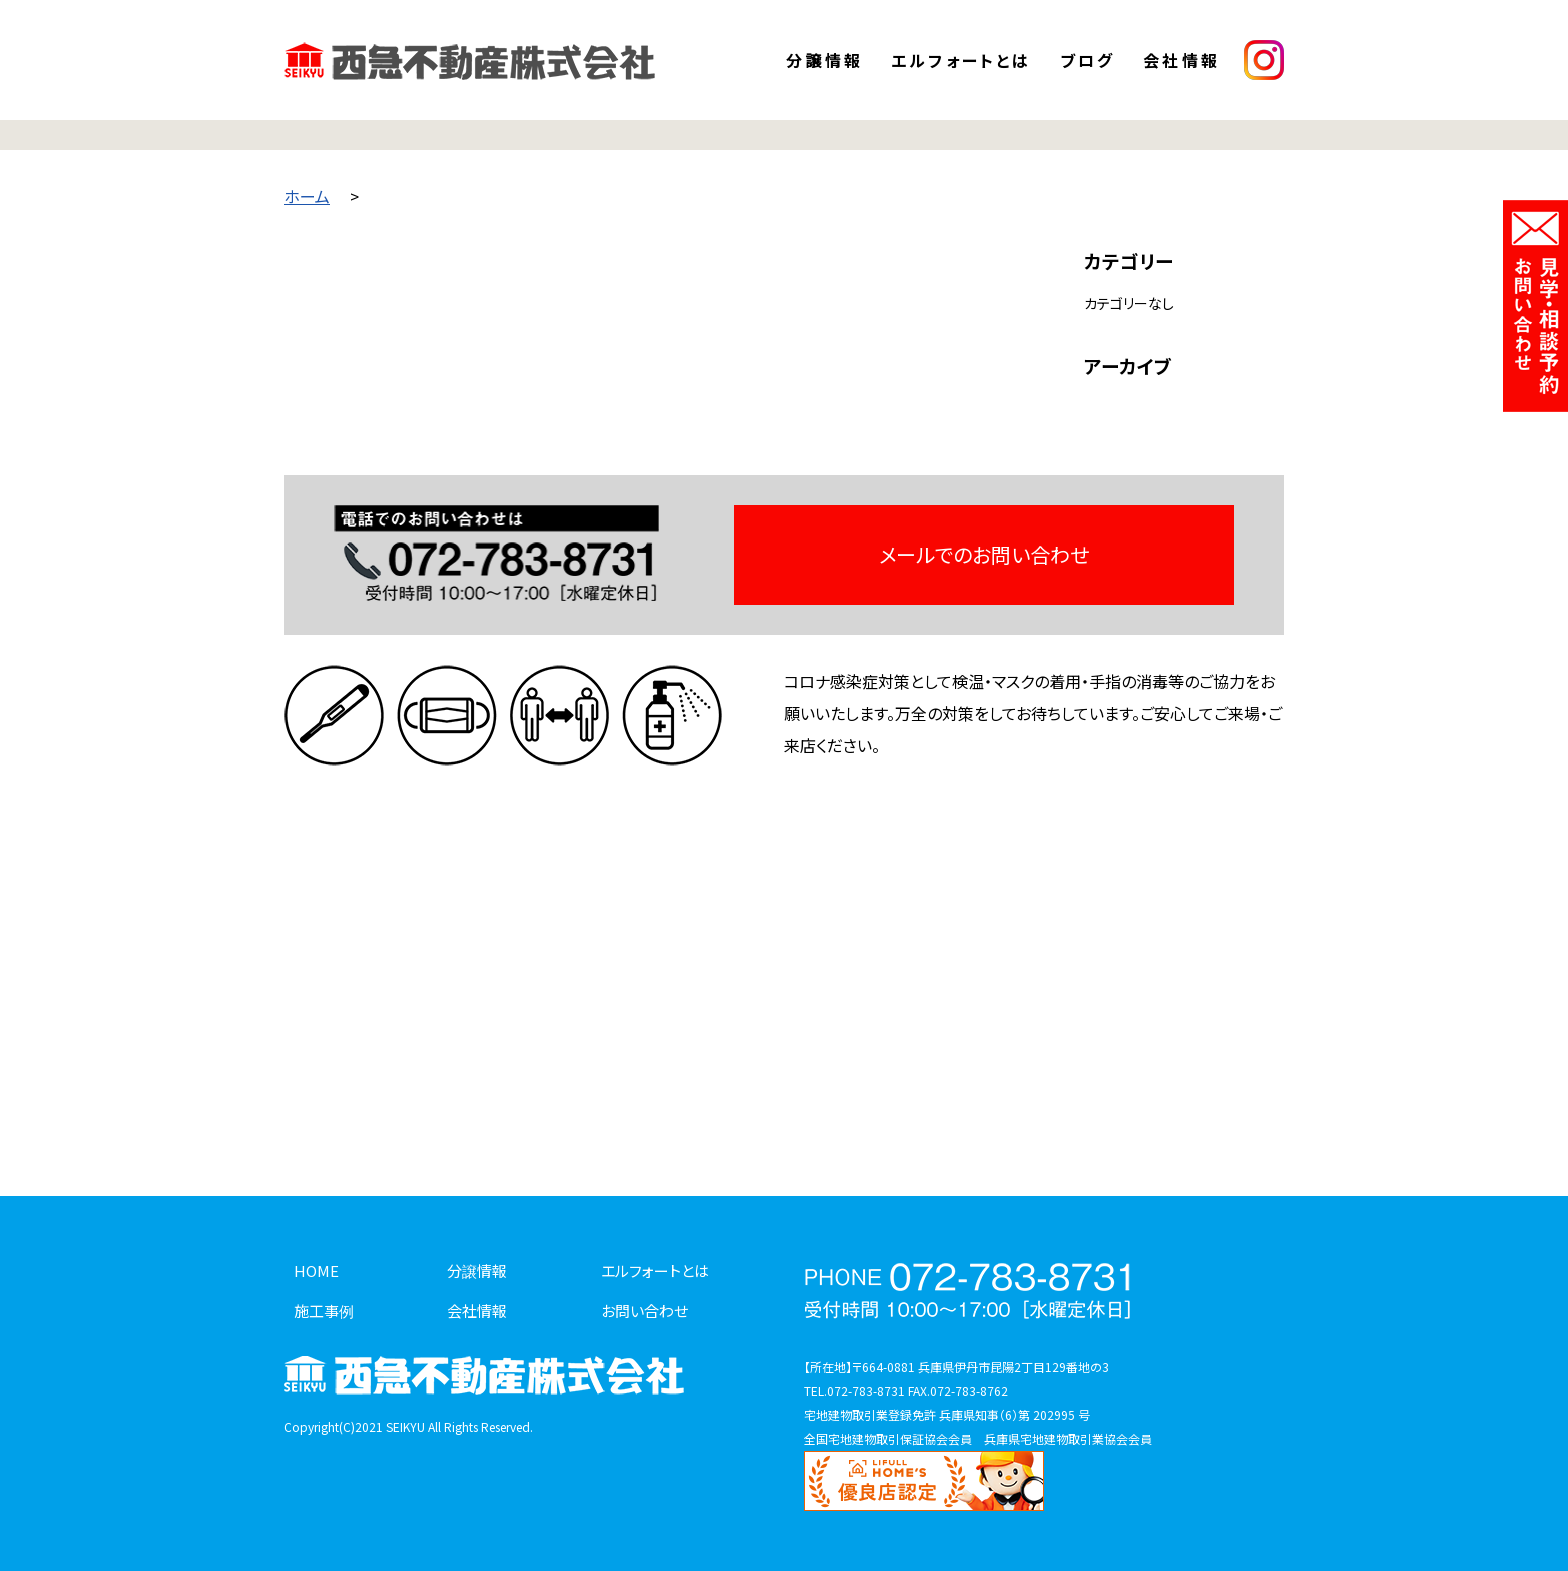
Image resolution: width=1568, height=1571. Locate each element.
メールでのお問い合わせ (984, 554)
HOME (316, 1270)
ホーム (307, 196)
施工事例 (324, 1310)
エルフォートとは (961, 60)
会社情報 (1181, 60)
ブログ (1088, 60)
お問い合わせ (644, 1310)
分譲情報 (824, 60)
